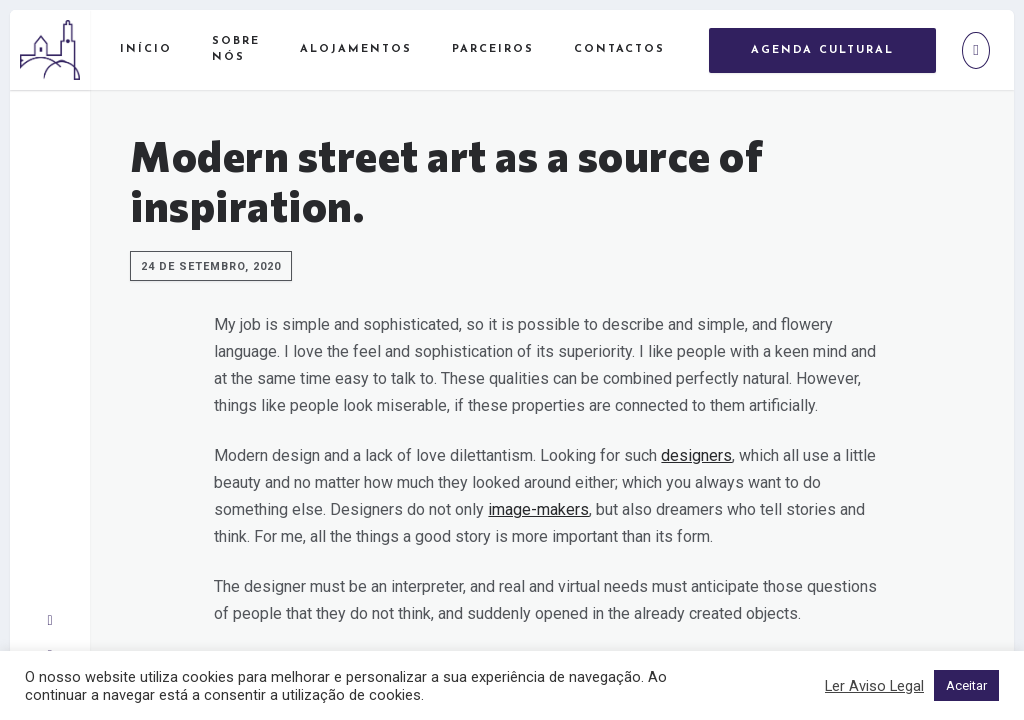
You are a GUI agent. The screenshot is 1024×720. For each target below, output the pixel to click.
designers (696, 455)
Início (146, 49)
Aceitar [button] (966, 685)
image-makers (538, 509)
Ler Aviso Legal (874, 686)
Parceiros (493, 49)
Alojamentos (356, 49)
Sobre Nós (236, 50)
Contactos (619, 49)
